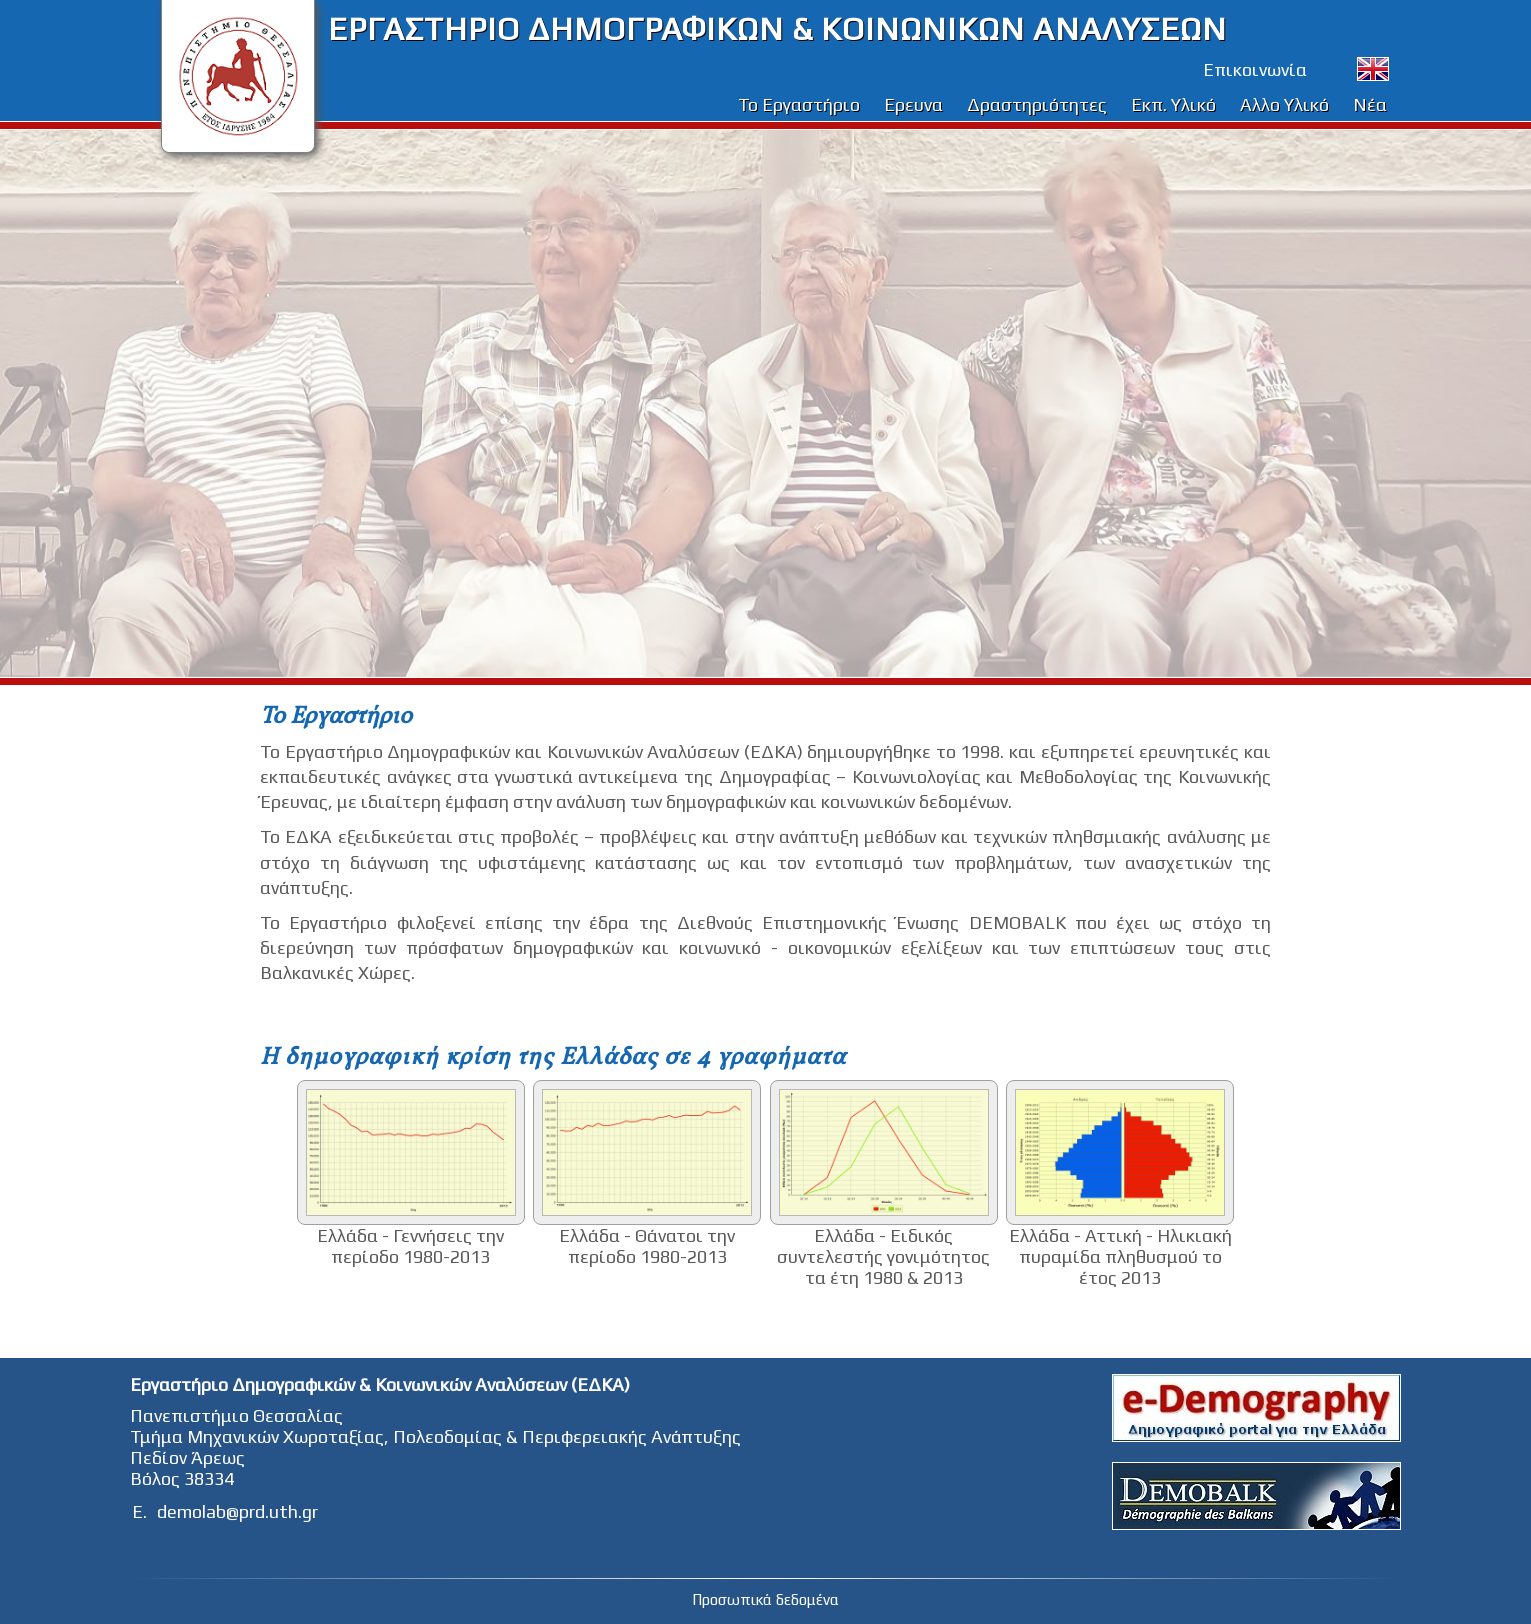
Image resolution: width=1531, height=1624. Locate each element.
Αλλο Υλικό (1284, 104)
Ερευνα (913, 104)
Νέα (1370, 104)
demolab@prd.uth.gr (237, 1511)
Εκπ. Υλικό (1173, 104)
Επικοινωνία (1255, 69)
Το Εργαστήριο (799, 104)
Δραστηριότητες (1037, 104)
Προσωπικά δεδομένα (765, 1599)
